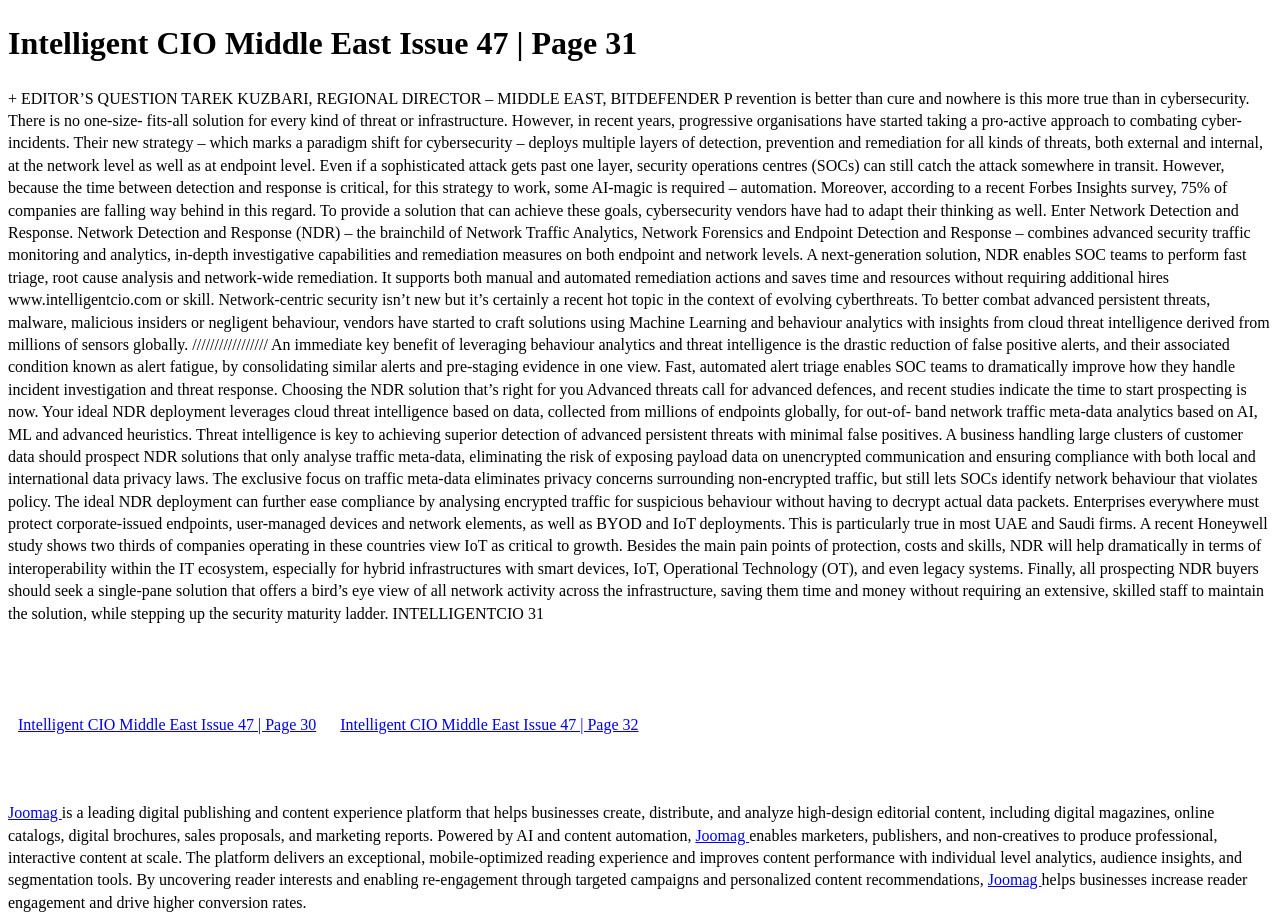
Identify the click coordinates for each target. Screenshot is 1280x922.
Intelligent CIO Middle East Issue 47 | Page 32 (489, 724)
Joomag (35, 812)
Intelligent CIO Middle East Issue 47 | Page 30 (167, 724)
